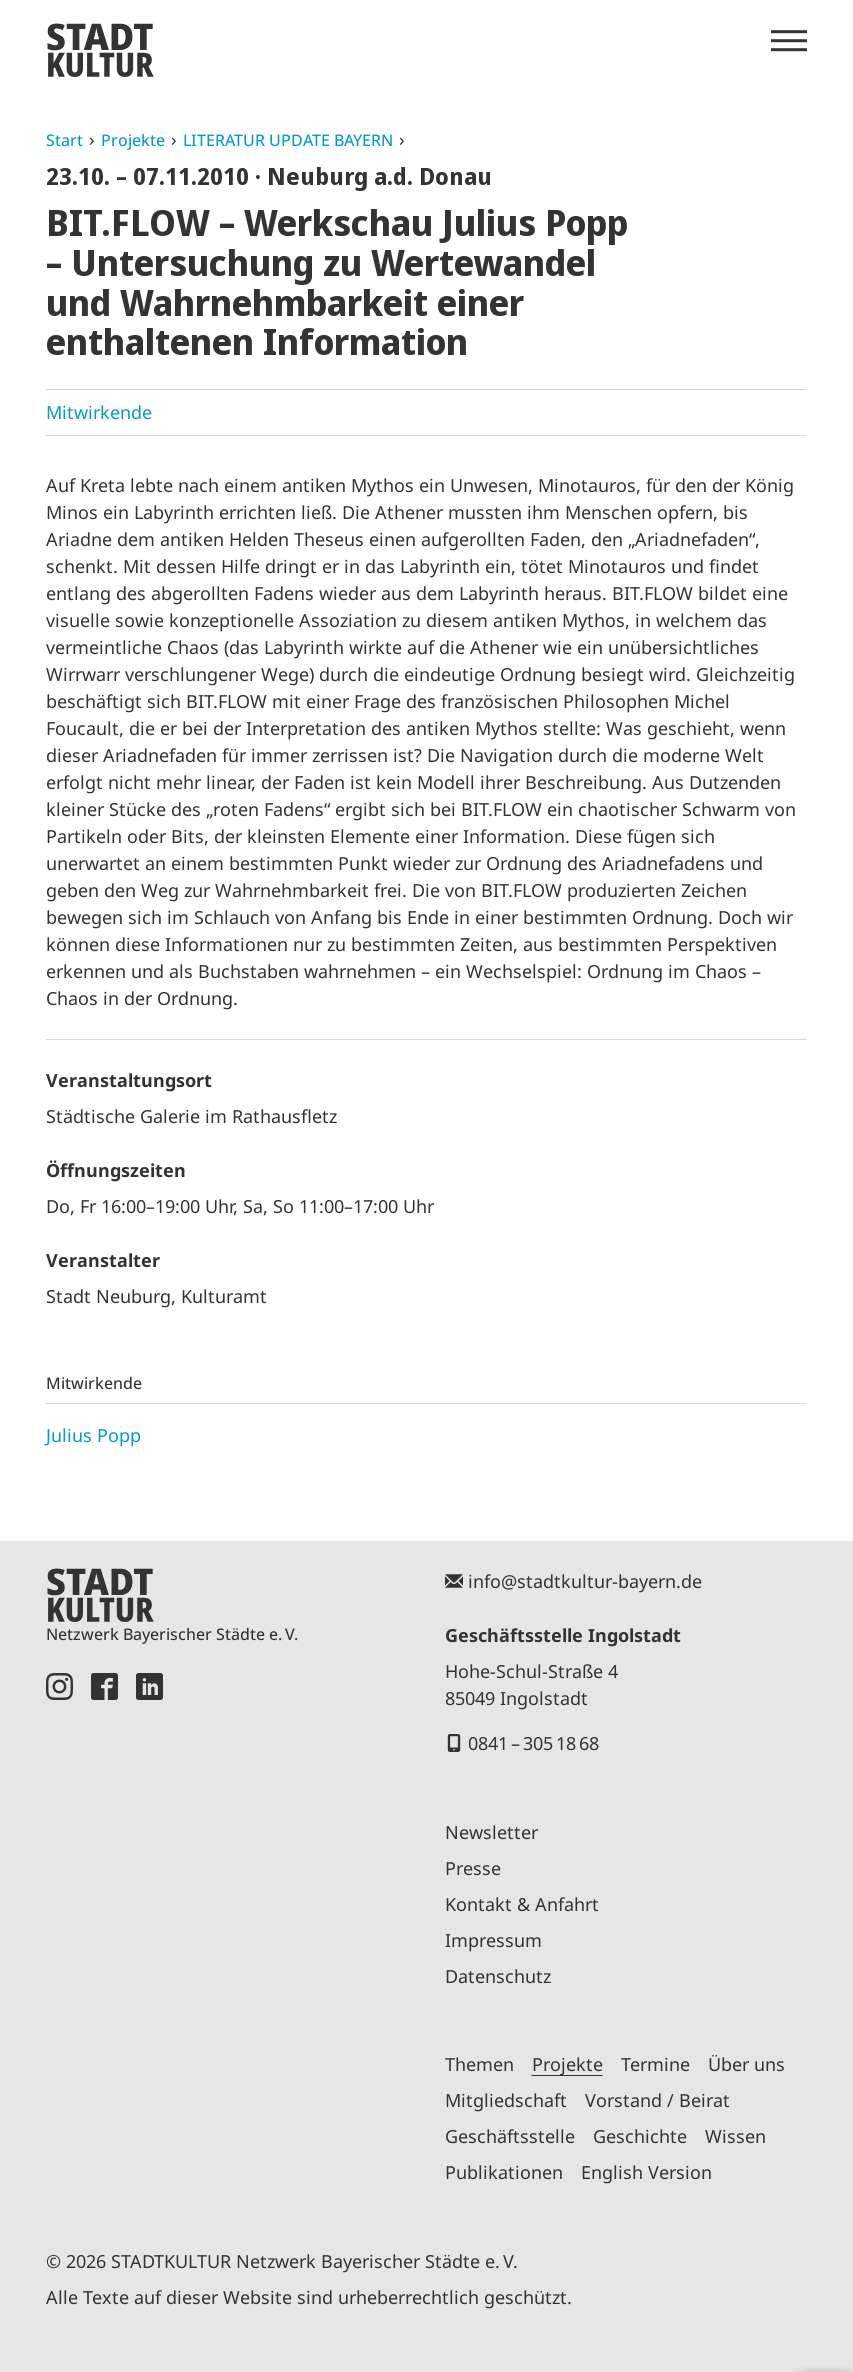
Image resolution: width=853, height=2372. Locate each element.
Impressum (493, 1940)
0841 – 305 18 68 (533, 1743)
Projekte (133, 140)
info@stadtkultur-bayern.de (585, 1581)
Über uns (746, 2064)
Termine (655, 2064)
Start (64, 140)
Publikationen (504, 2172)
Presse (473, 1868)
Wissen (735, 2136)
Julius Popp (93, 1435)
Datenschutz (498, 1976)
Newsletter (491, 1832)
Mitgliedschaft (506, 2100)
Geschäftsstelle (510, 2136)
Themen (479, 2064)
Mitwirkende (99, 412)
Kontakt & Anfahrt (522, 1904)
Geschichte (640, 2136)
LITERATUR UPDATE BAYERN (288, 140)
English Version (646, 2172)
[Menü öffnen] (789, 41)
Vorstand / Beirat (657, 2100)
